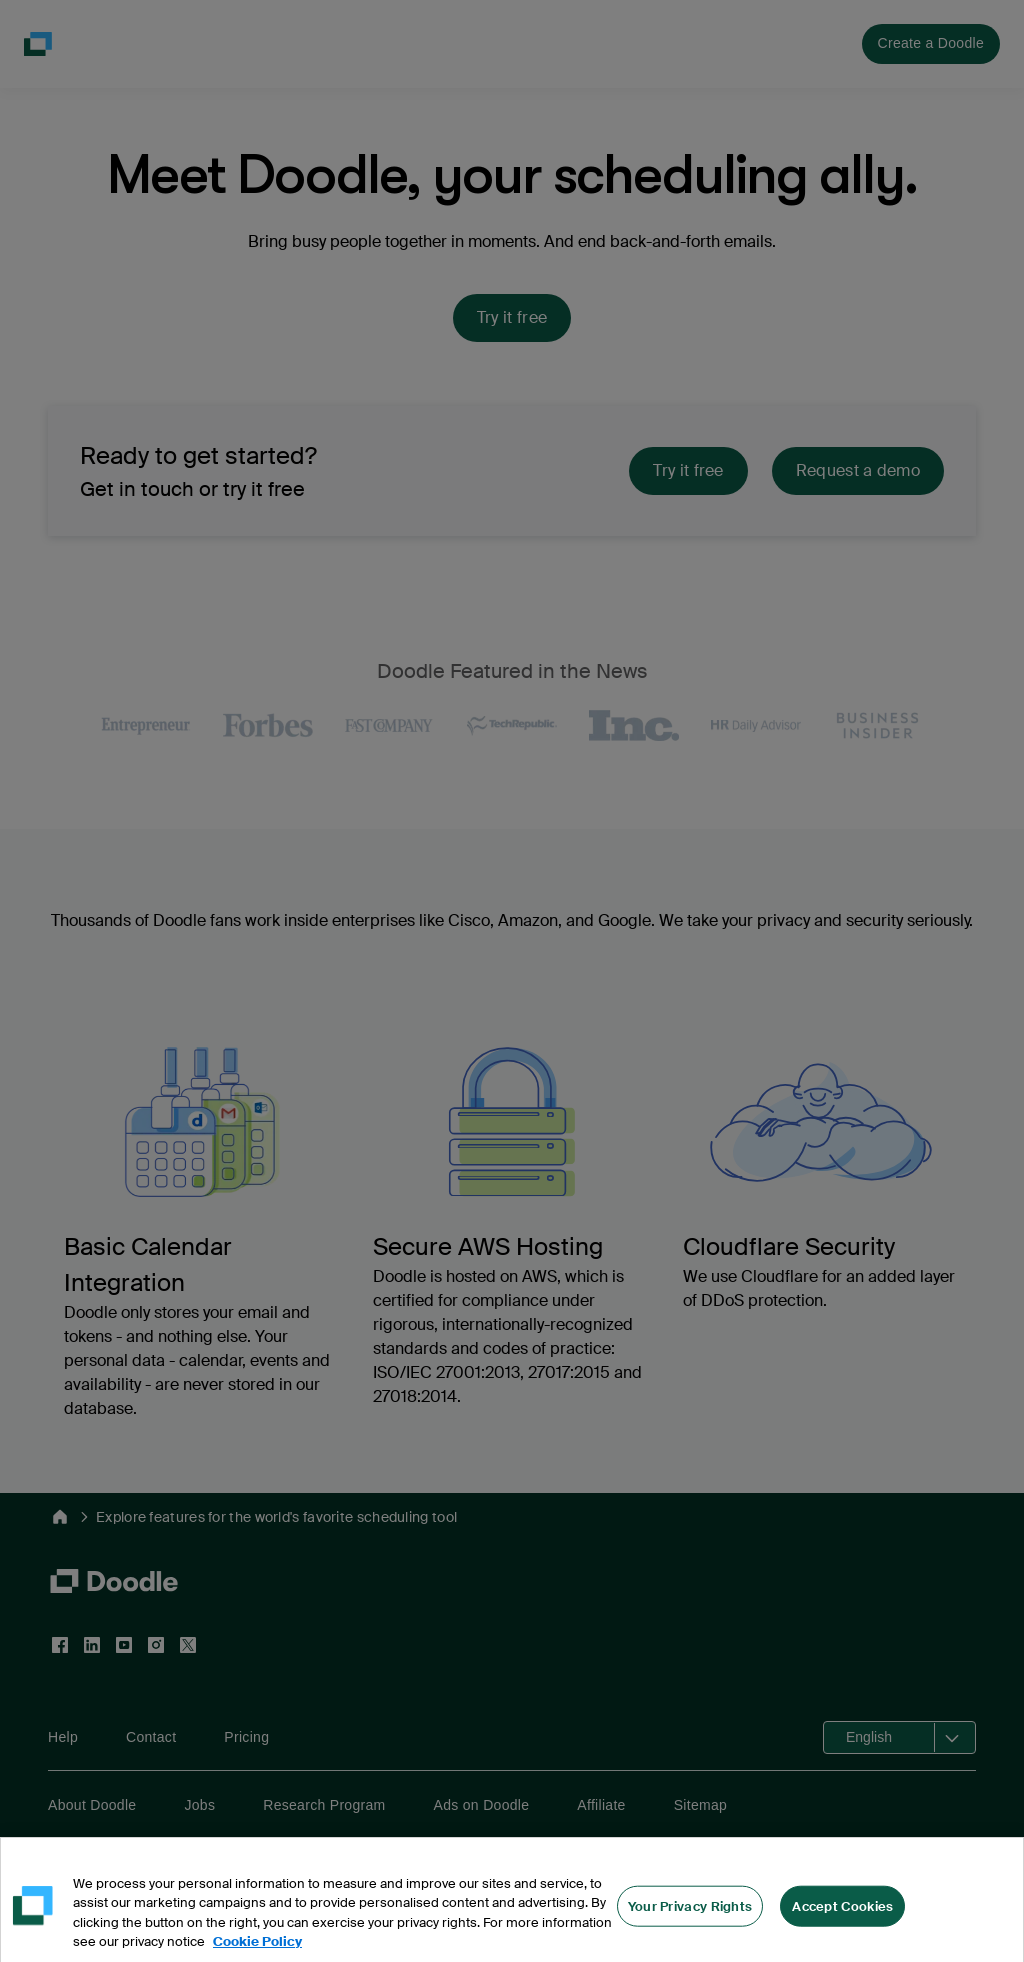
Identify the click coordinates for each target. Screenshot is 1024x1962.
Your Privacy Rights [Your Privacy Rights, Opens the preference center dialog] (690, 1916)
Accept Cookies (842, 1916)
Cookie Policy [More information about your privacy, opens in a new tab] (257, 1952)
